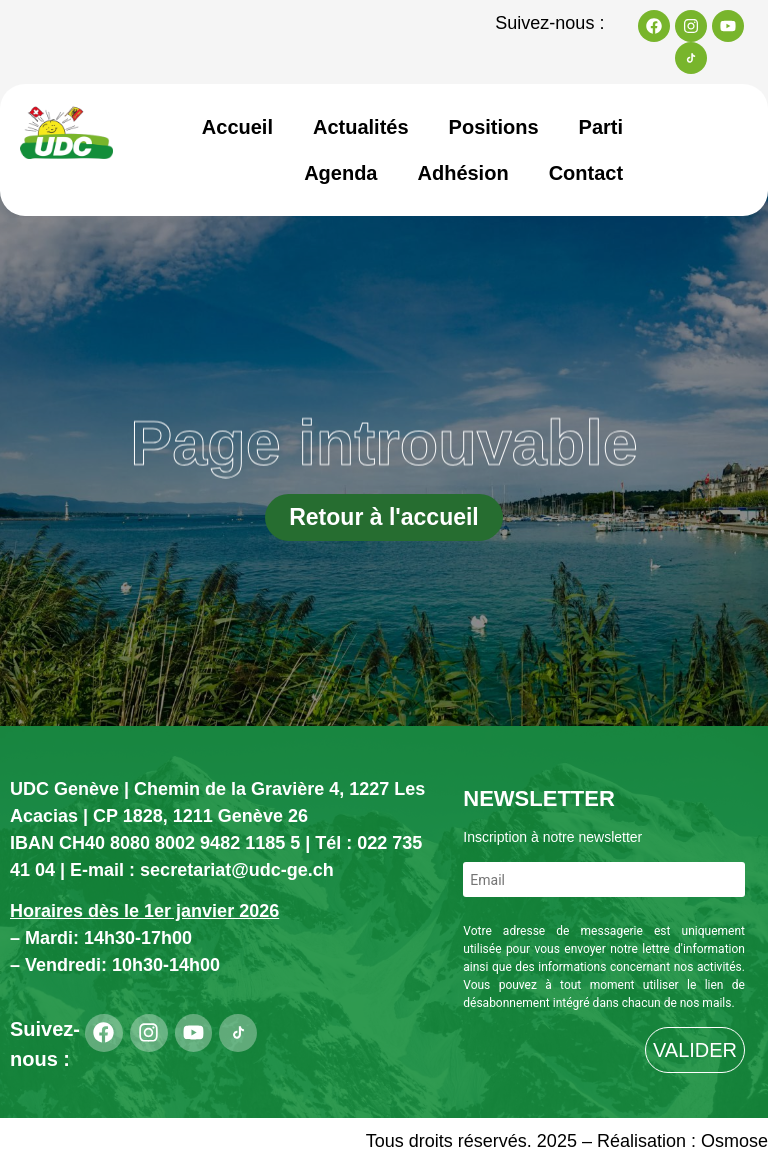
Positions (494, 127)
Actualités (361, 127)
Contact (586, 173)
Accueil (237, 127)
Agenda (340, 173)
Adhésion (463, 173)
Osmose (734, 1141)
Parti (601, 127)
